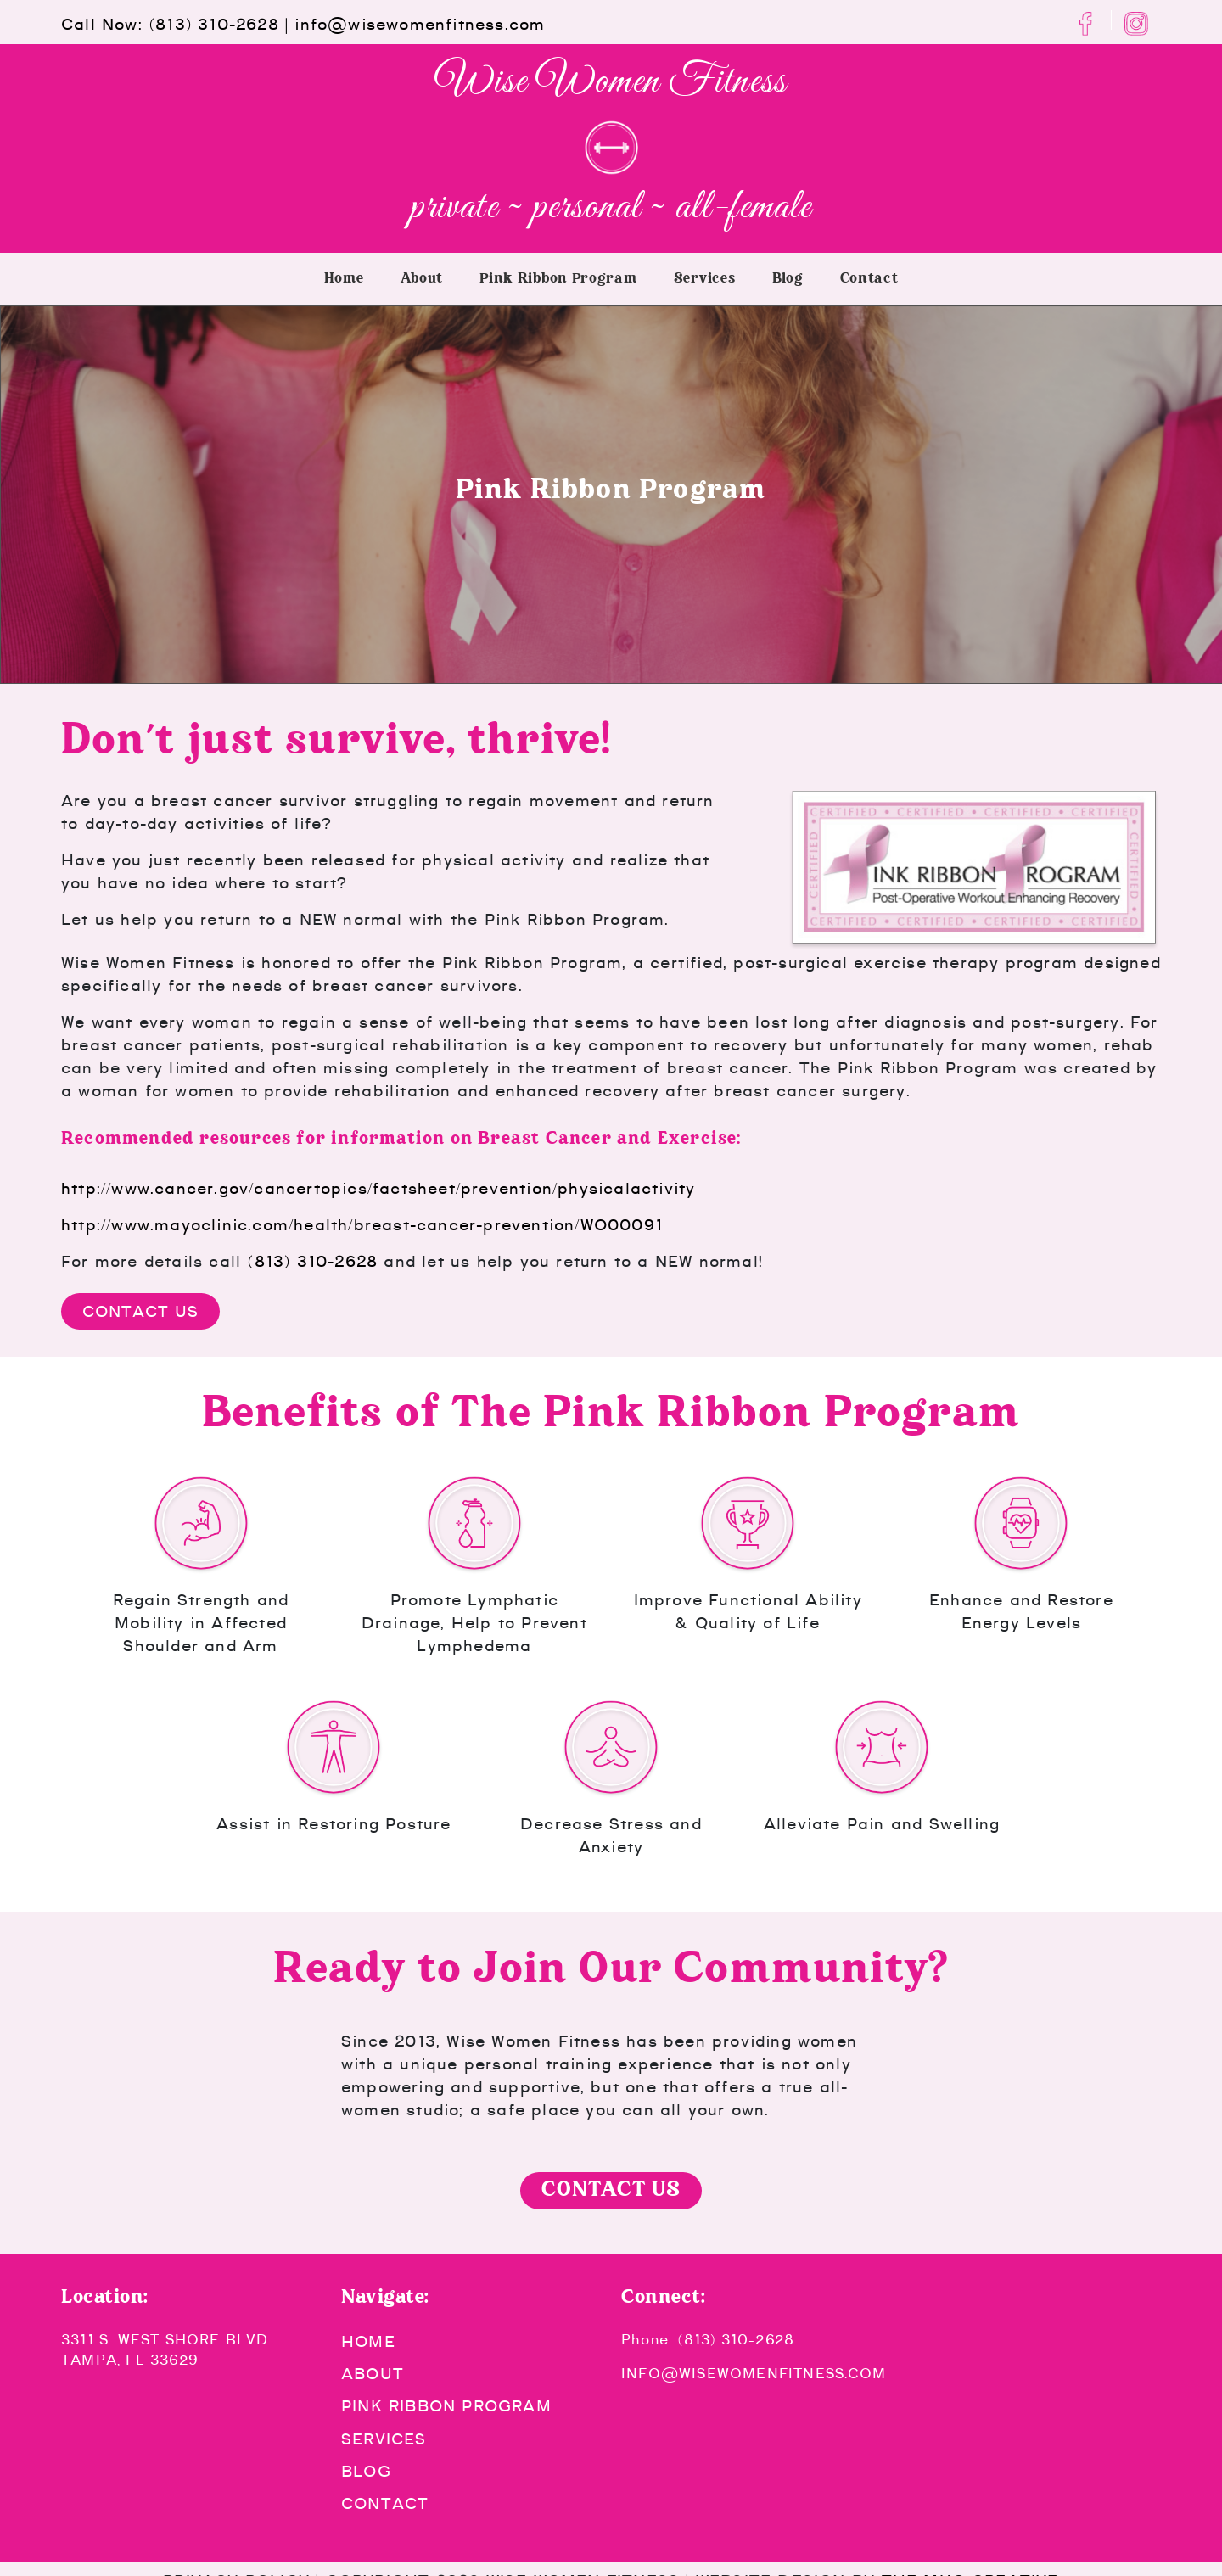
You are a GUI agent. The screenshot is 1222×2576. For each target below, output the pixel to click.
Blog (788, 279)
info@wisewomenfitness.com (419, 24)
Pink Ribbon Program (557, 279)
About (422, 279)
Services (705, 279)
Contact (869, 279)
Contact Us (140, 1311)
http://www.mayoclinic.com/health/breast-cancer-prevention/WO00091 (362, 1225)
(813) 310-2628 (214, 24)
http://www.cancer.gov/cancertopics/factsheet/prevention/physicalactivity (378, 1188)
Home (344, 279)
